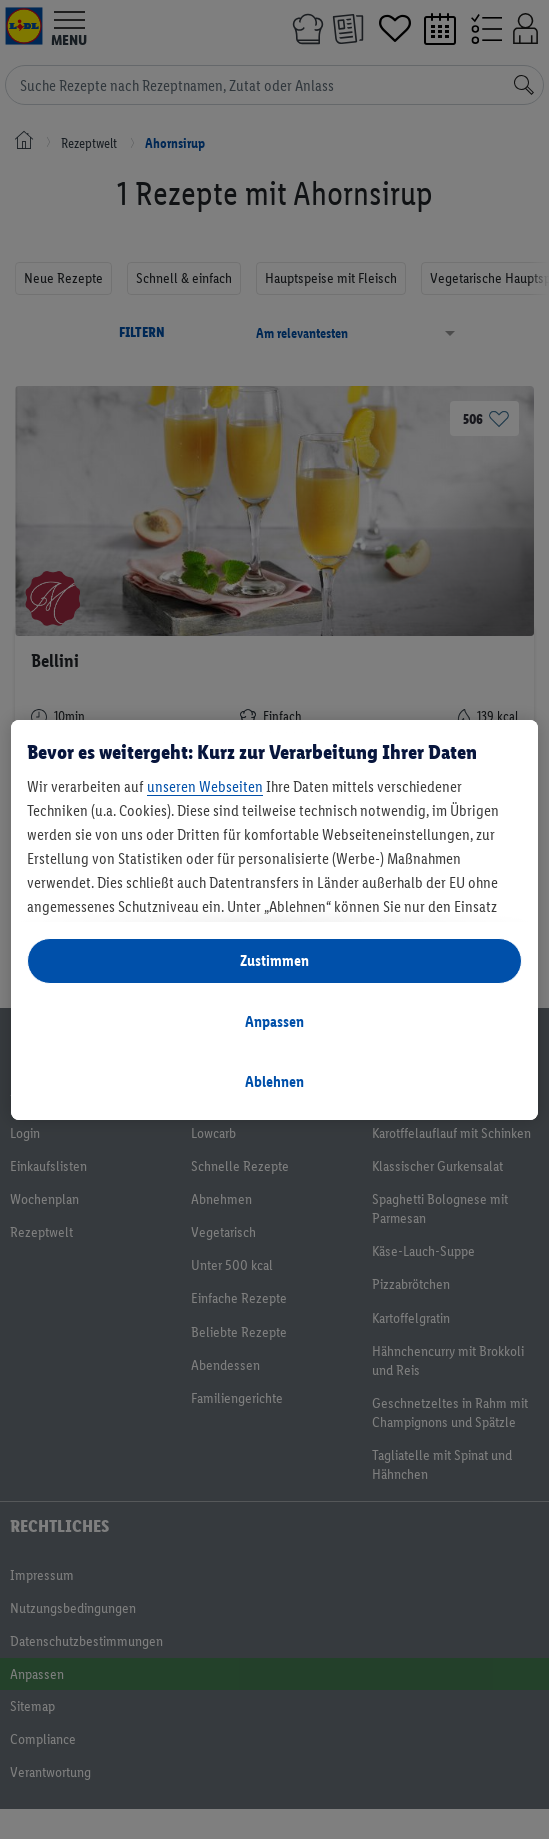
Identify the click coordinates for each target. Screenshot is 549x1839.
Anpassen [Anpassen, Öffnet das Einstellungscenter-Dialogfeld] (274, 1021)
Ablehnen (274, 1081)
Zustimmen (274, 960)
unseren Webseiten (205, 786)
